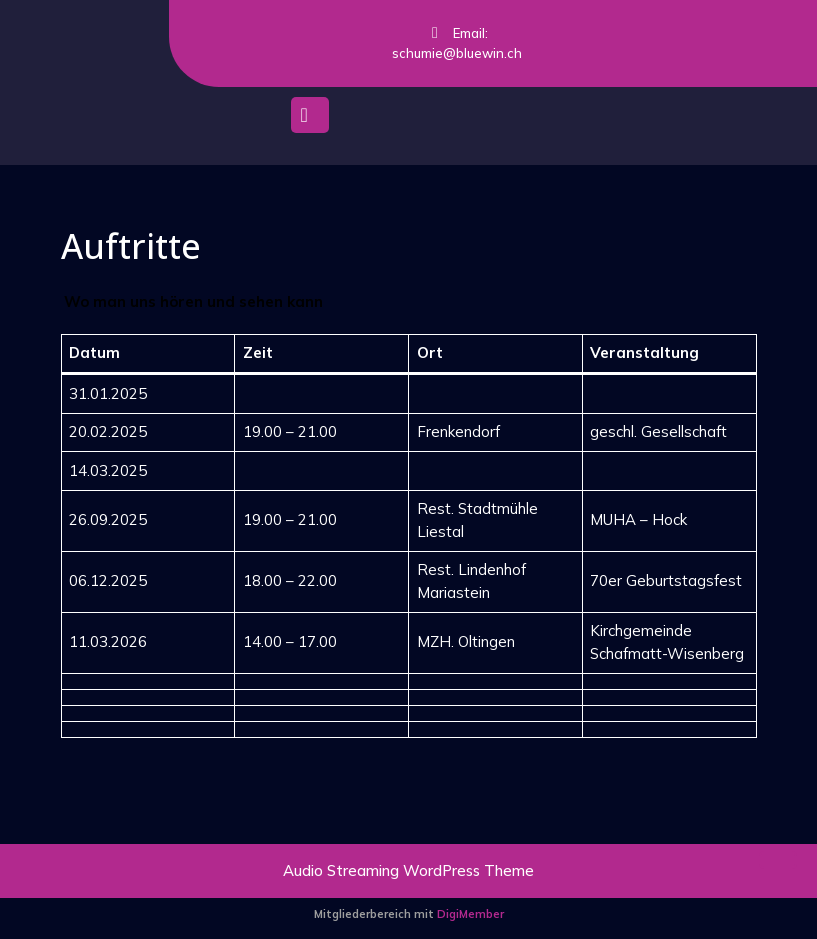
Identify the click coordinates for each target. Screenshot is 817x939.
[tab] (310, 120)
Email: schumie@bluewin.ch (441, 44)
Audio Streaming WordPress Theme (408, 870)
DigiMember (470, 914)
